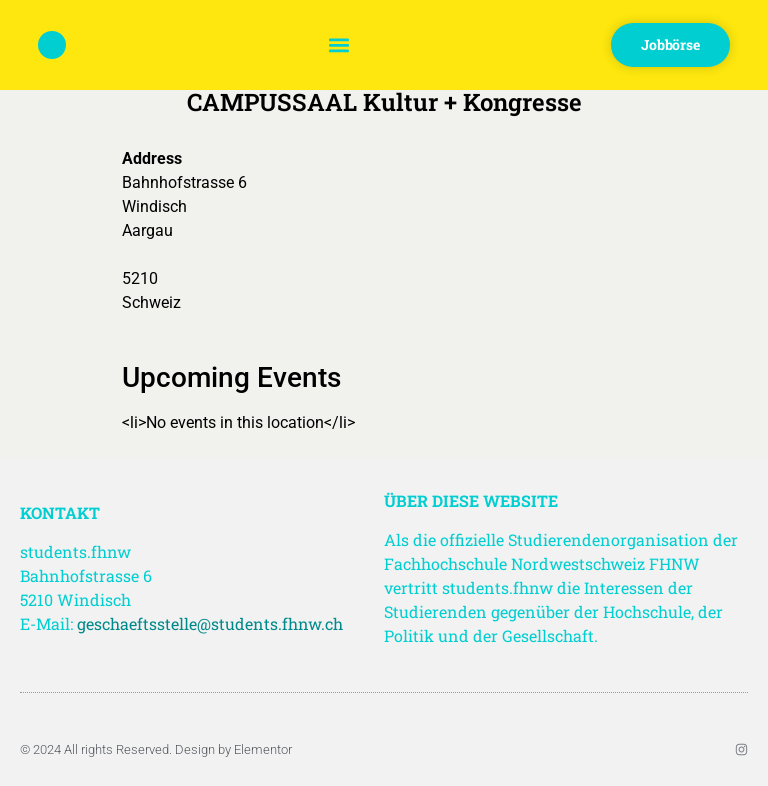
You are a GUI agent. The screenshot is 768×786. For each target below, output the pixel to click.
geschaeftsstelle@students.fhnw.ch (210, 623)
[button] (338, 45)
